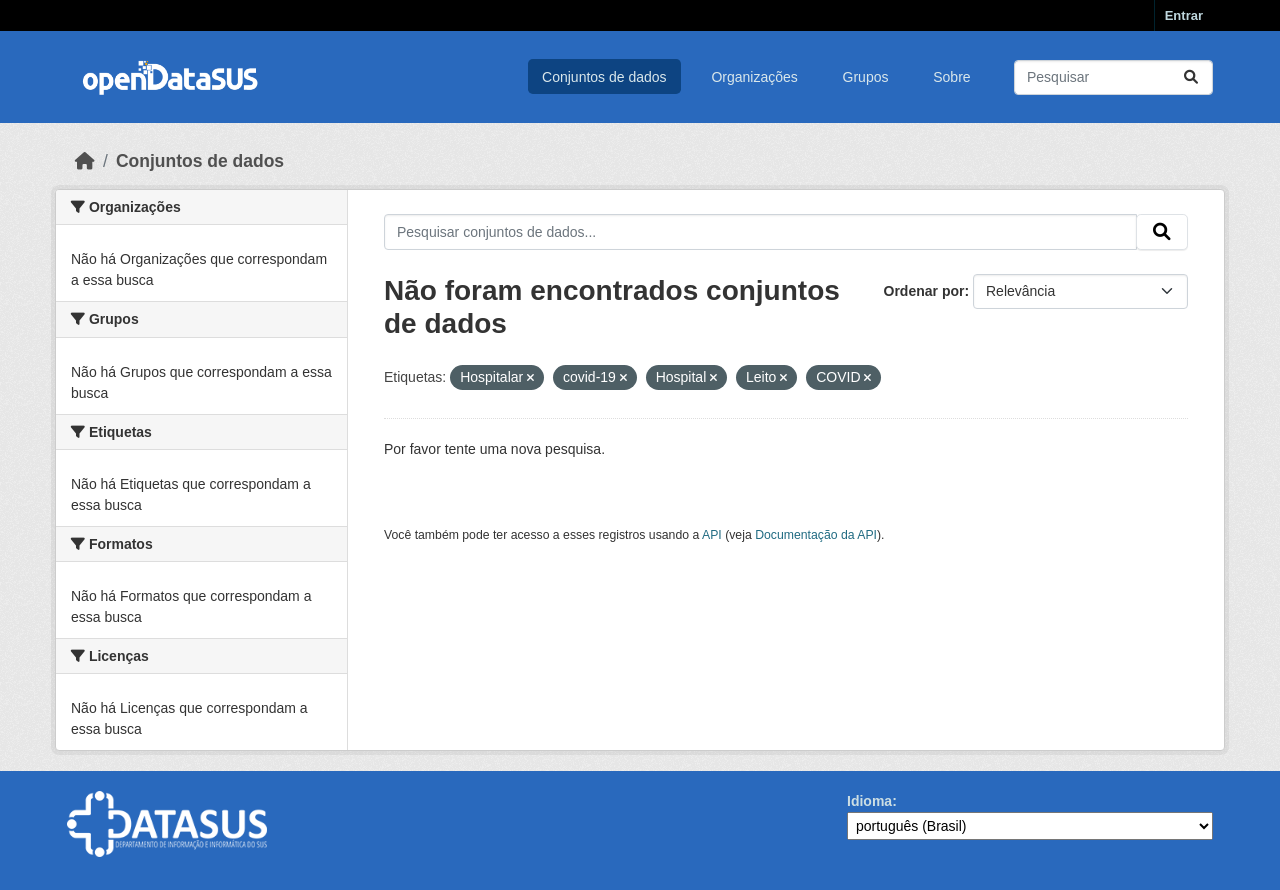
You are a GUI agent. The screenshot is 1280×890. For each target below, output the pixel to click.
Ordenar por (924, 291)
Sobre (951, 77)
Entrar (1184, 15)
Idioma (869, 801)
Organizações (754, 77)
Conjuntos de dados (604, 77)
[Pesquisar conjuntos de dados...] (1113, 77)
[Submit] (1191, 77)
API (712, 535)
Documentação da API (816, 535)
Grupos (866, 77)
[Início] (85, 161)
